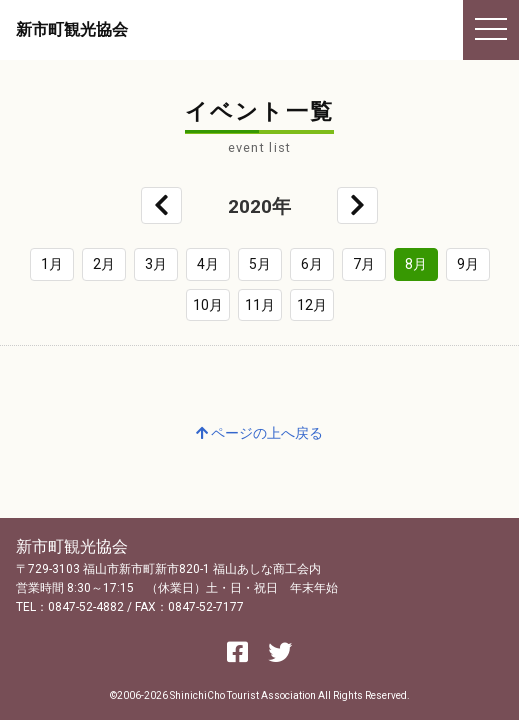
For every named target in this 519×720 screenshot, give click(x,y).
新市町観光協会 (72, 29)
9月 (468, 264)
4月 (208, 264)
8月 (416, 264)
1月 (52, 264)
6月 (312, 264)
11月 (260, 305)
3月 (156, 264)
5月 (260, 264)
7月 (364, 264)
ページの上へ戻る (259, 433)
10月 (208, 305)
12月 (312, 305)
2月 (104, 264)
